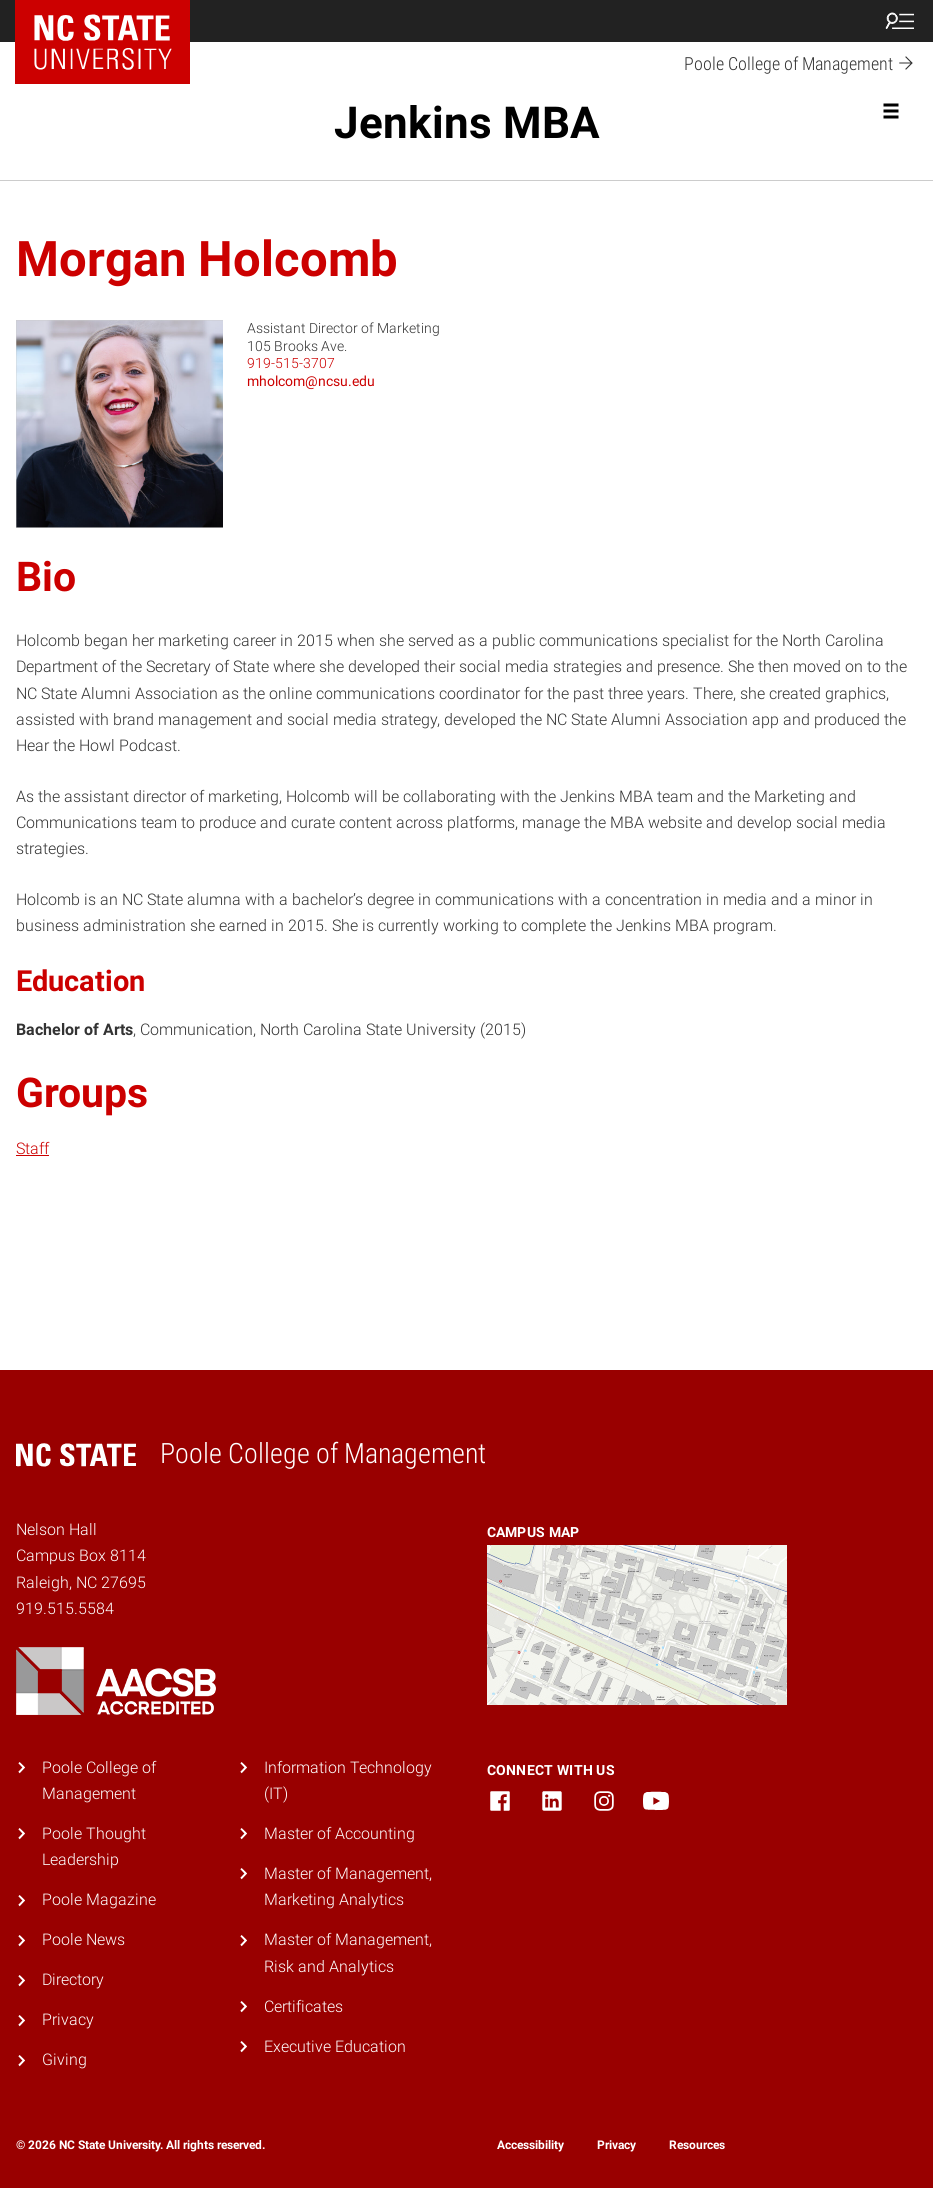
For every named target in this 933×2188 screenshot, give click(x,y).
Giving (64, 2059)
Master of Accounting (339, 1833)
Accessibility (530, 2145)
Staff (32, 1148)
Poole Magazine (99, 1899)
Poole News (83, 1939)
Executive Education (335, 2046)
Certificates (303, 2006)
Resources (697, 2145)
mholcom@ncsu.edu (311, 381)
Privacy (68, 2019)
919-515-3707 (291, 363)
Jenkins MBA (467, 123)
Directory (73, 1979)
